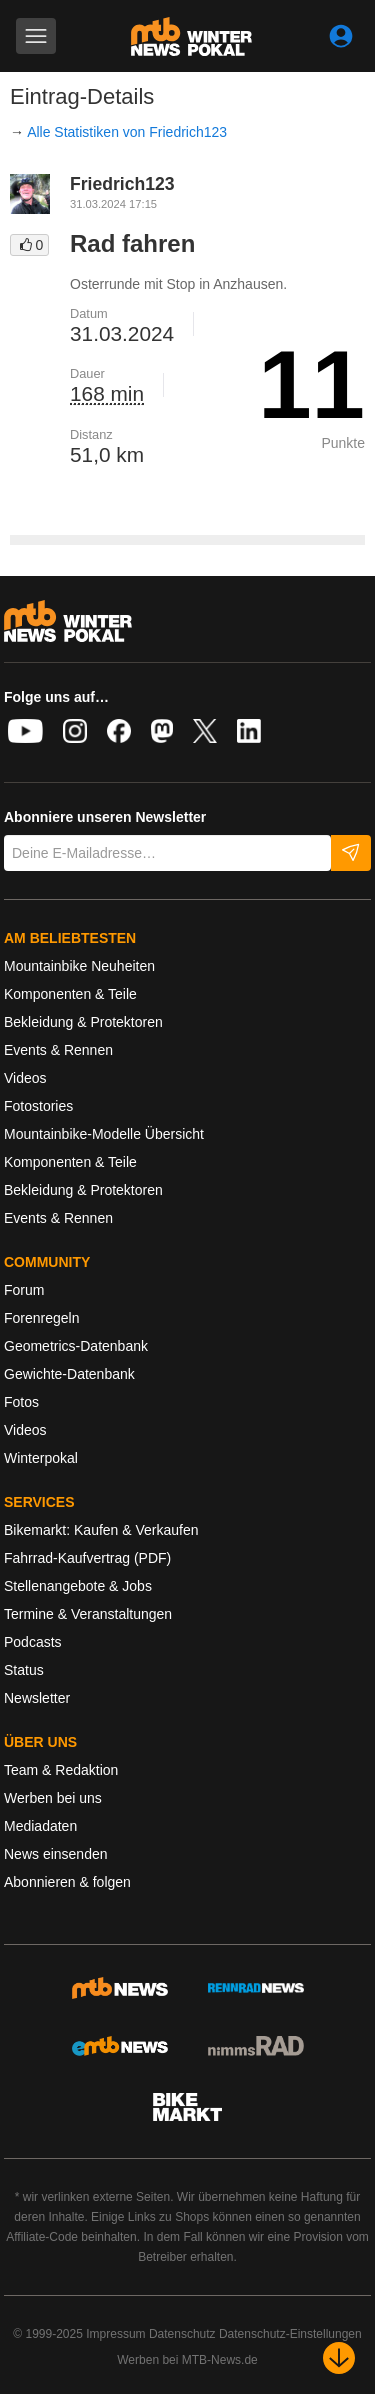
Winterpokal (41, 1458)
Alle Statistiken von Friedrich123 (127, 132)
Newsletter (37, 1698)
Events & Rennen (58, 1050)
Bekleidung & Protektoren (83, 1022)
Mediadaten (40, 1826)
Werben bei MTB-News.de (187, 2360)
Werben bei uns (53, 1798)
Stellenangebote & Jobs (78, 1586)
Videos (25, 1078)
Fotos (21, 1402)
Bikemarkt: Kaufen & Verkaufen (101, 1530)
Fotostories (38, 1106)
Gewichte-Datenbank (69, 1374)
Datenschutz (182, 2334)
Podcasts (33, 1642)
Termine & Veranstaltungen (88, 1614)
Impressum (115, 2334)
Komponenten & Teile (70, 994)
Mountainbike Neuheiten (79, 966)
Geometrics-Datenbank (76, 1346)
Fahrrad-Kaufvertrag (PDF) (87, 1558)
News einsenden (56, 1854)
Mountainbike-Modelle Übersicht (104, 1134)
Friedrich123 (122, 184)
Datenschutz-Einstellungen (290, 2334)
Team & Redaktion (61, 1770)
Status (24, 1670)
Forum (24, 1290)
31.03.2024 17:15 (113, 204)
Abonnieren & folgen (67, 1882)
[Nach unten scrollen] (339, 2358)
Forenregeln (42, 1318)
